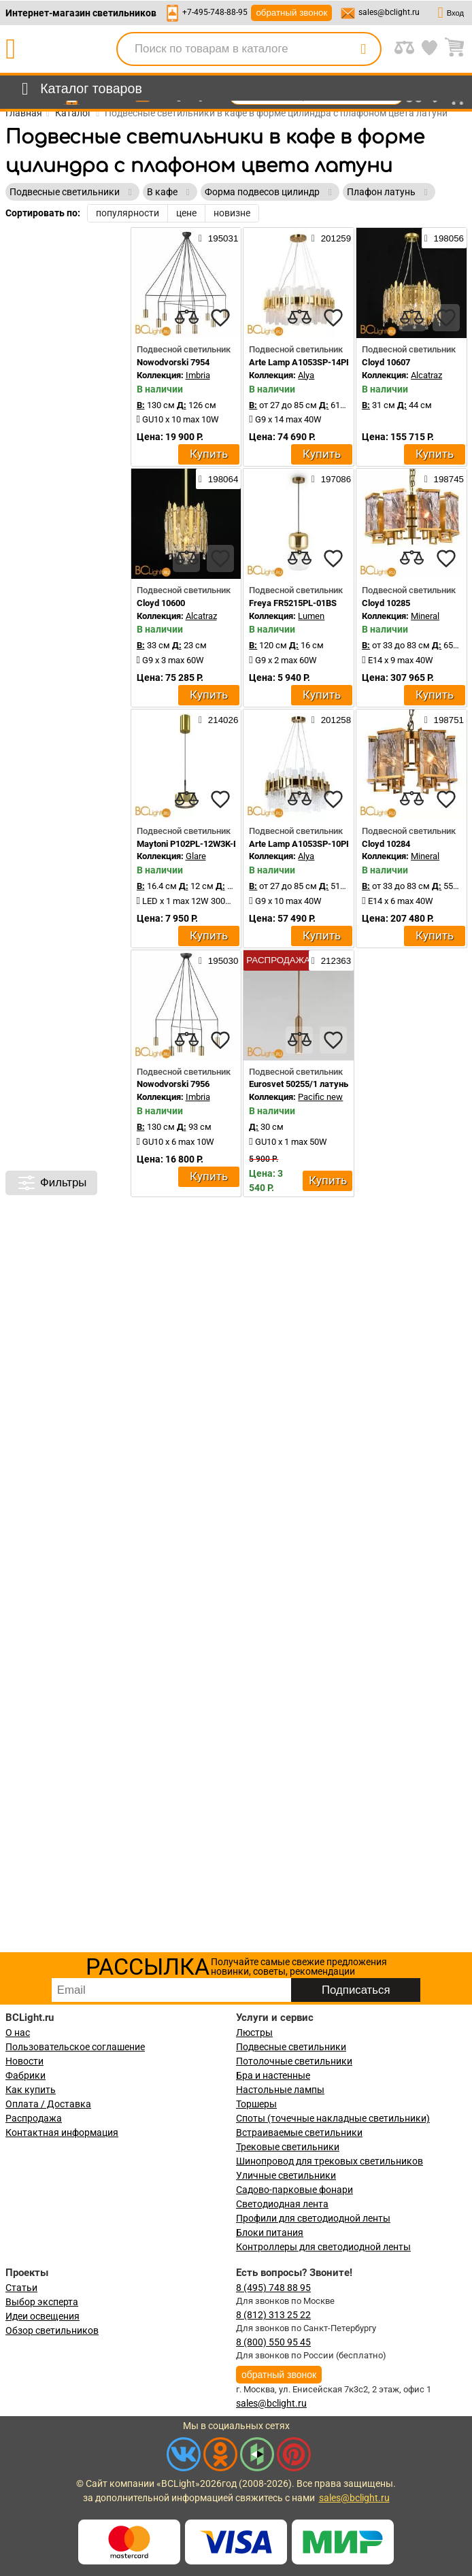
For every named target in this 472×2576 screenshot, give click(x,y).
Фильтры (51, 1183)
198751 (444, 719)
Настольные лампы (280, 2089)
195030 (218, 960)
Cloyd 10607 (386, 362)
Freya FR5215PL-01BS (293, 603)
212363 (331, 960)
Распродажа (33, 2118)
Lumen (311, 616)
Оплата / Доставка (48, 2103)
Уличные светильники (286, 2175)
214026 (218, 719)
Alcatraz (426, 375)
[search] (363, 49)
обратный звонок (291, 12)
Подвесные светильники (291, 2046)
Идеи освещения (42, 2316)
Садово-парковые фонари (294, 2189)
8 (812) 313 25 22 (273, 2314)
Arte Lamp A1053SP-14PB (300, 362)
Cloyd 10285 (386, 603)
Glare (196, 856)
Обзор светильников (52, 2330)
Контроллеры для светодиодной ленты (323, 2246)
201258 (331, 719)
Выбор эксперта (41, 2301)
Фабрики (25, 2075)
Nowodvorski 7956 (173, 1084)
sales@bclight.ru (389, 12)
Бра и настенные (273, 2075)
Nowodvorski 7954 (173, 362)
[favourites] (220, 317)
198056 (444, 238)
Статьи (21, 2287)
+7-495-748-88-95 (215, 12)
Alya (306, 375)
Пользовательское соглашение (75, 2046)
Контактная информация (61, 2132)
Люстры (254, 2032)
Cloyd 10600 (161, 603)
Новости (24, 2061)
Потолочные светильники (294, 2061)
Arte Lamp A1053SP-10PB (300, 844)
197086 (331, 478)
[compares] (186, 317)
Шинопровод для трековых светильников (329, 2161)
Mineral (425, 616)
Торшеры (256, 2103)
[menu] (79, 89)
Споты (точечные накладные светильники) (333, 2118)
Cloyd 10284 (386, 844)
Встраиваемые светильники (299, 2132)
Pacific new (320, 1097)
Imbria (198, 375)
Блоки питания (269, 2232)
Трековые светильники (287, 2146)
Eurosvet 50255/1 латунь (298, 1084)
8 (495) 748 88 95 (273, 2287)
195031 (218, 238)
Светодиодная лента (282, 2203)
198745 (444, 478)
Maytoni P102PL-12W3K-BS (190, 844)
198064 (218, 478)
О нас (17, 2032)
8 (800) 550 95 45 (273, 2342)
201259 (331, 238)
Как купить (30, 2089)
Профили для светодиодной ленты (313, 2218)
